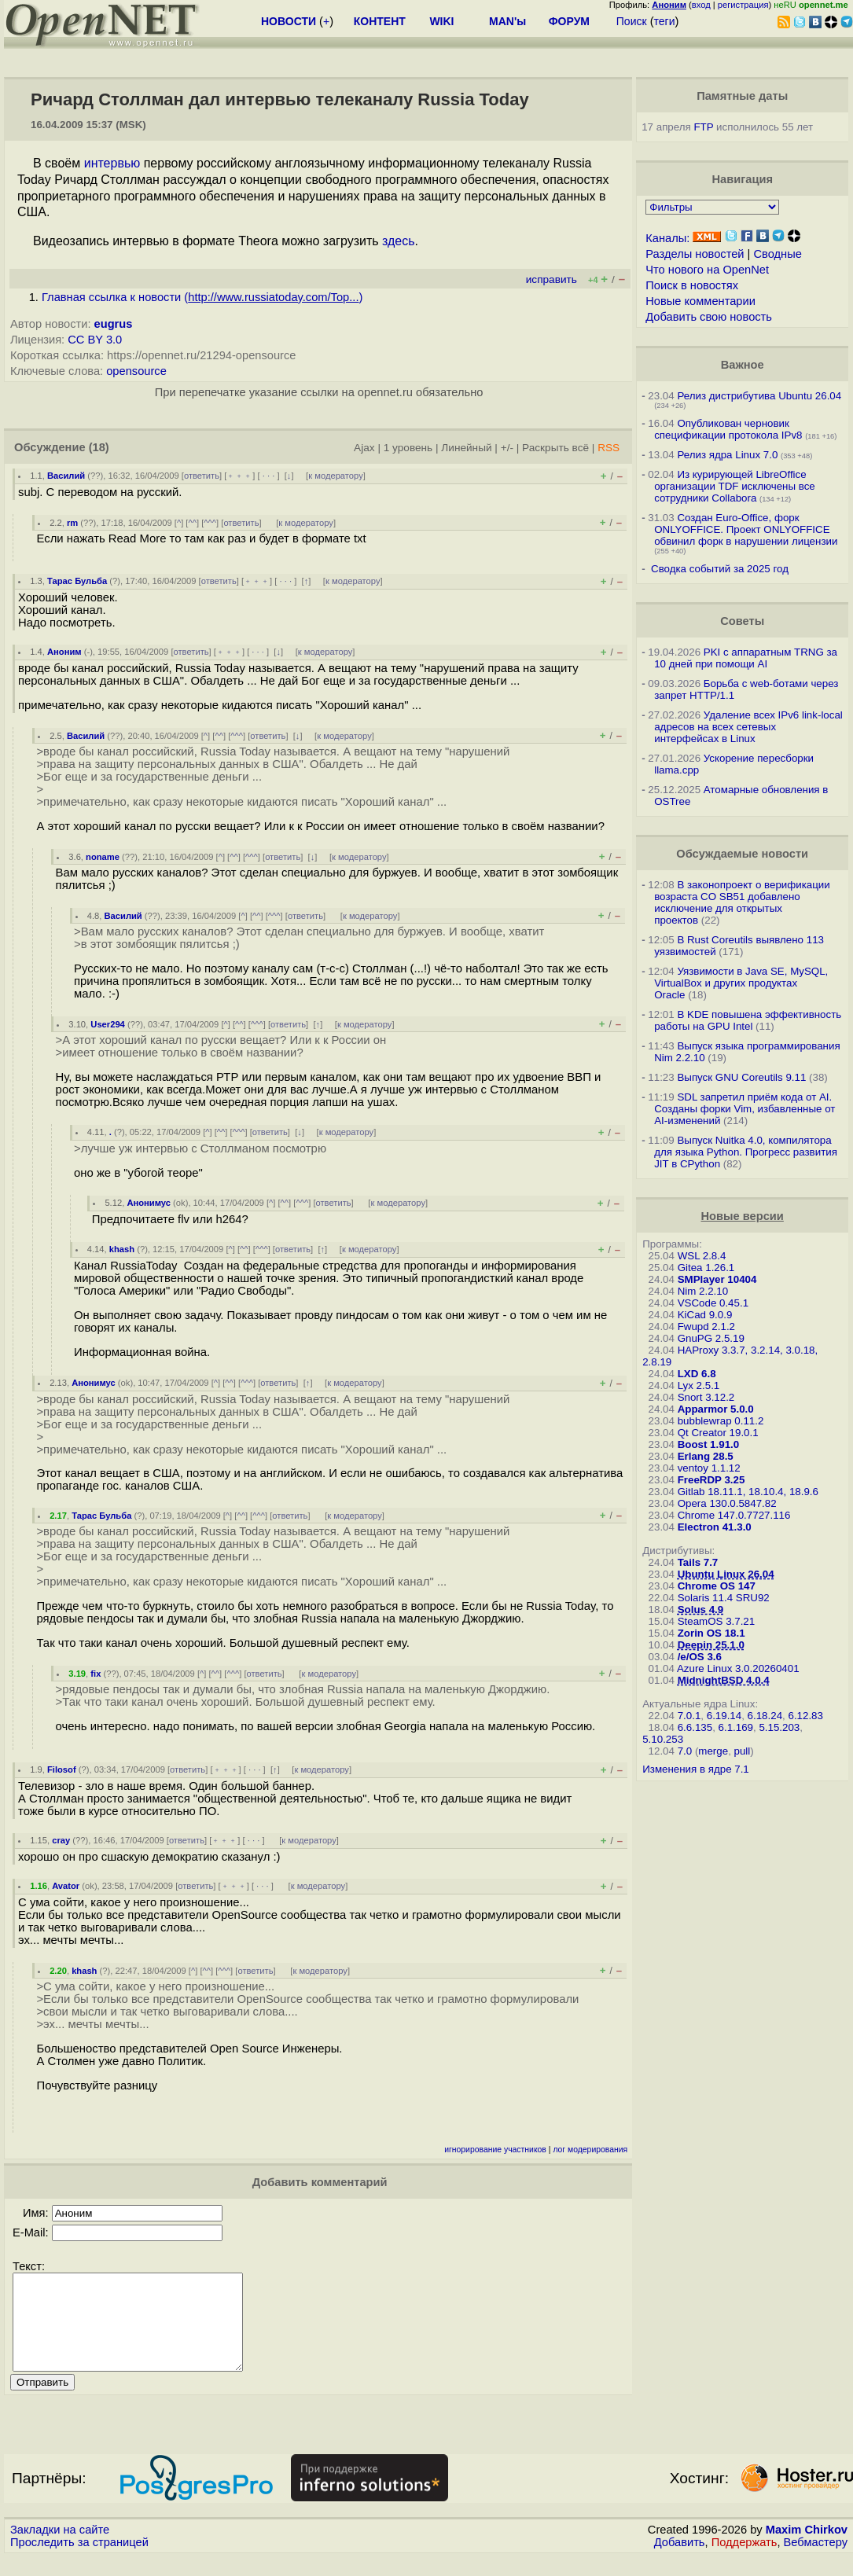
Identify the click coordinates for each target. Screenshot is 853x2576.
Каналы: (667, 238)
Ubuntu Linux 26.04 (726, 1574)
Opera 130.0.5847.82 (727, 1503)
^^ (192, 522)
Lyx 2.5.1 (699, 1385)
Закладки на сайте (59, 2548)
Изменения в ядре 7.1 (695, 1769)
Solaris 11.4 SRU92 (724, 1598)
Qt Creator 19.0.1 (718, 1433)
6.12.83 (805, 1716)
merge (713, 1751)
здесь (398, 241)
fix (95, 1673)
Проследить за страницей (79, 2561)
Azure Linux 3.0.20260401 (738, 1668)
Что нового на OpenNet (707, 269)
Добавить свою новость (708, 317)
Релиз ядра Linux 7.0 (727, 455)
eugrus (113, 324)
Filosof (61, 1769)
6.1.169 (736, 1727)
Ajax (364, 448)
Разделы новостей (694, 254)
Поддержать (744, 2561)
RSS (608, 448)
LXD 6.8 (697, 1374)
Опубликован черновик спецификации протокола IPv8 (728, 429)
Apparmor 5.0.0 (716, 1409)
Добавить (679, 2561)
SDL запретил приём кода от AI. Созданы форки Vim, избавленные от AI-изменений (744, 1108)
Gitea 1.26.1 (706, 1267)
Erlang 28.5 (706, 1456)
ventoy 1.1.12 (709, 1468)
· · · (269, 475)
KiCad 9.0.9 (705, 1315)
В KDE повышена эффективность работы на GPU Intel (747, 1020)
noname (102, 857)
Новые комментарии (700, 301)
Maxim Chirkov (806, 2548)
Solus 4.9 (701, 1609)
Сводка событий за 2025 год (720, 569)
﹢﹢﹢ (239, 475)
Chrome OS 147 (717, 1586)
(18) (99, 447)
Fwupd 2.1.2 (706, 1326)
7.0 (685, 1751)
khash (121, 1249)
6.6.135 (695, 1727)
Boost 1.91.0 (709, 1444)
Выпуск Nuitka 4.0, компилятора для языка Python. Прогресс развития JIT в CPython (745, 1152)
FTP (703, 127)
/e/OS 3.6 (700, 1657)
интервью (112, 163)
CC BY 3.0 (95, 339)
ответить (201, 475)
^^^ (210, 522)
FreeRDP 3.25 (711, 1480)
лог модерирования (590, 2149)
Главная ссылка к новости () (202, 297)
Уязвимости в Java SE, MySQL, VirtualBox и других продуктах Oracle (741, 983)
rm (72, 522)
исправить (551, 279)
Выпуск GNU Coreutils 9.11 (741, 1077)
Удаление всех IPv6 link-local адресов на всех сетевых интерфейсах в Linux (748, 726)
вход (701, 4)
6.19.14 (724, 1716)
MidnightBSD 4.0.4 (724, 1680)
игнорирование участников (495, 2149)
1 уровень (408, 448)
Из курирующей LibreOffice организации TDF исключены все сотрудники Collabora (734, 486)
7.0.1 (689, 1716)
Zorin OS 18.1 (711, 1633)
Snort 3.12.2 (706, 1397)
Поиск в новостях (691, 285)
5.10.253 (662, 1739)
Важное (742, 364)
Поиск (631, 21)
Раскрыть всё (555, 448)
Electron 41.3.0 (715, 1527)
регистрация (743, 4)
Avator (65, 1886)
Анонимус (149, 1202)
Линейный (466, 448)
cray (61, 1840)
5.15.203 (779, 1727)
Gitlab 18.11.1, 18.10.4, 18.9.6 (748, 1491)
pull (742, 1751)
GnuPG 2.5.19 (711, 1338)
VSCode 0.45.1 (713, 1303)
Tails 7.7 (698, 1562)
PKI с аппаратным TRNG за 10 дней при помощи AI (745, 658)
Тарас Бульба (77, 581)
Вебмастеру (815, 2561)
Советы (742, 621)
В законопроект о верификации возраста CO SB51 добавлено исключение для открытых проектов (742, 902)
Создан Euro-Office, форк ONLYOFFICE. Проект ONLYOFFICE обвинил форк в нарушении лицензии (745, 529)
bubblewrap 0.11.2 (721, 1421)
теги (664, 21)
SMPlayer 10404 (717, 1279)
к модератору (335, 475)
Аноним (64, 651)
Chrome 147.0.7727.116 (734, 1515)
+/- (507, 448)
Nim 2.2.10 (703, 1291)
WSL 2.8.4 (702, 1256)
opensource (136, 371)
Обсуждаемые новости (742, 853)
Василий (66, 475)
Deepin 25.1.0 (711, 1645)
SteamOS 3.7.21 (717, 1621)
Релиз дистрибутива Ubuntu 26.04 (759, 396)
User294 (107, 1024)
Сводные (778, 254)
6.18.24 (765, 1716)
